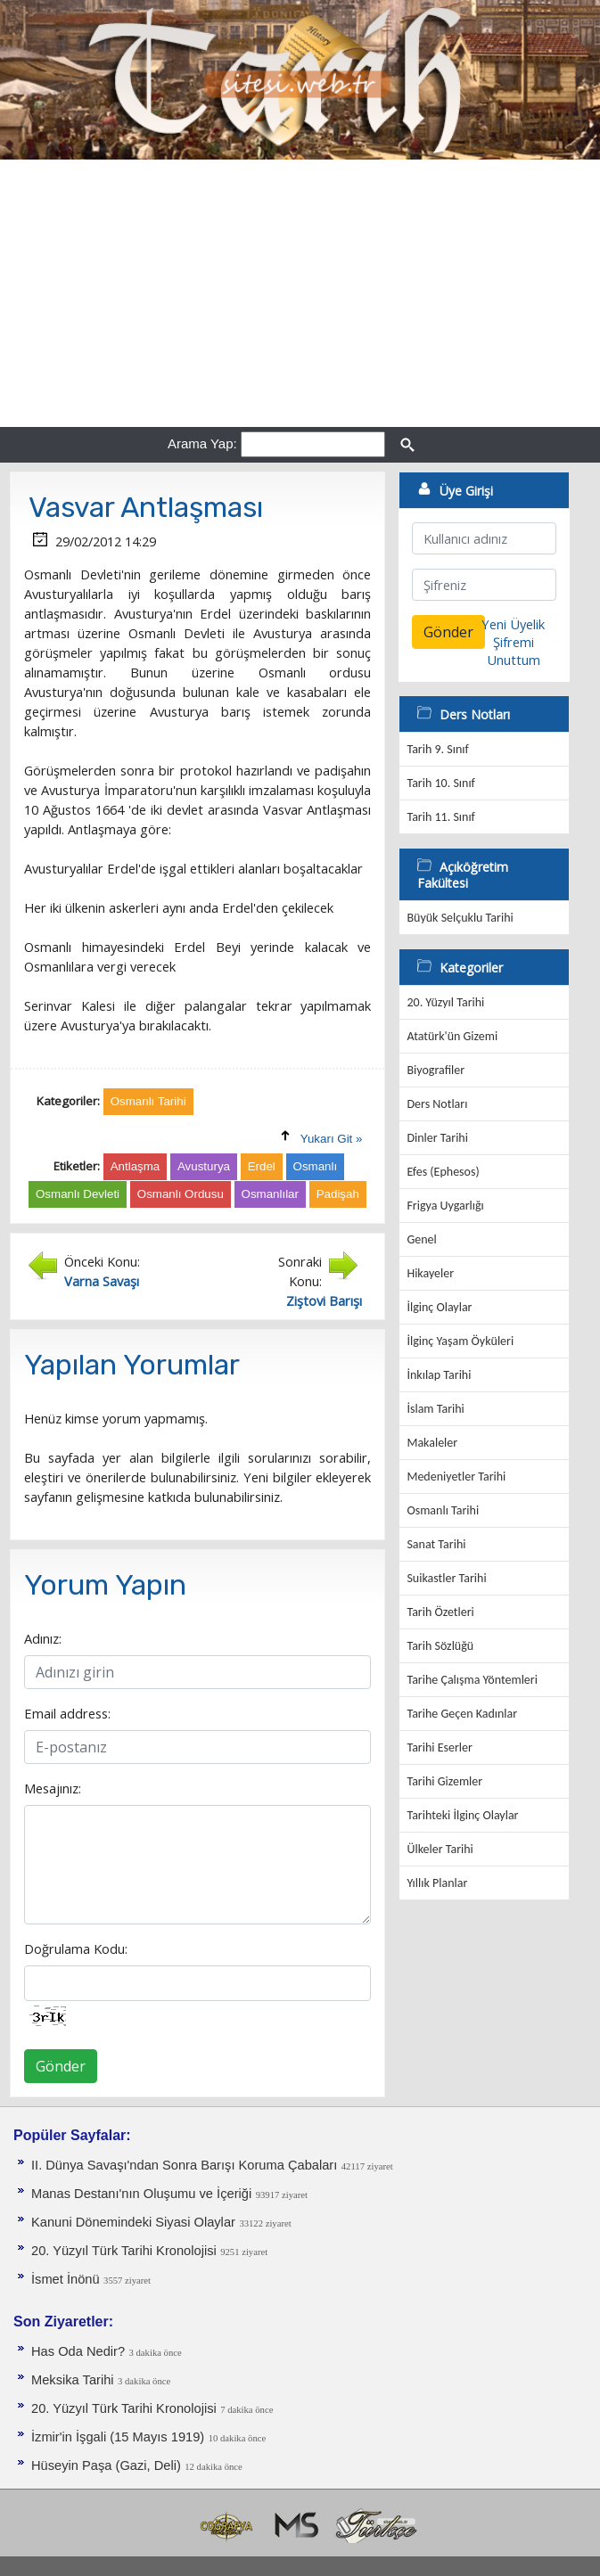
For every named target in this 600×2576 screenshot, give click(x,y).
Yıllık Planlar (437, 1883)
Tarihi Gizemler (444, 1781)
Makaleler (432, 1442)
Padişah (337, 1194)
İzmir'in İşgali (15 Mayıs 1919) (117, 2437)
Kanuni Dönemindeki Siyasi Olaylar (133, 2222)
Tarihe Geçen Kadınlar (462, 1713)
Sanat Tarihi (436, 1544)
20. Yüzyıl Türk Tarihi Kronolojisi (124, 2251)
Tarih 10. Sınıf (440, 783)
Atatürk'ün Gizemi (452, 1036)
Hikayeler (430, 1273)
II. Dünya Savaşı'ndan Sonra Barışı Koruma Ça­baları (184, 2165)
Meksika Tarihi (72, 2380)
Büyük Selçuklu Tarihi (460, 917)
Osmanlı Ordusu (180, 1194)
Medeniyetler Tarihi (456, 1476)
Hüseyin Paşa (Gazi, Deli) (106, 2465)
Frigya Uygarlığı (445, 1205)
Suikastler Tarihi (446, 1578)
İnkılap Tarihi (439, 1374)
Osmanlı (315, 1166)
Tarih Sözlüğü (440, 1645)
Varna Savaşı (101, 1281)
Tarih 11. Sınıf (440, 816)
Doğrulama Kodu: (75, 1948)
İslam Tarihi (435, 1408)
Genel (421, 1239)
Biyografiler (435, 1070)
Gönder (61, 2066)
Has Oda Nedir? (78, 2351)
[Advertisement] (300, 293)
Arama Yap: (202, 443)
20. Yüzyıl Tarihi (445, 1002)
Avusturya (203, 1166)
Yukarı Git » (331, 1138)
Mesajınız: (52, 1788)
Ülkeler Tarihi (440, 1849)
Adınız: (43, 1638)
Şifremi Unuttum (513, 651)
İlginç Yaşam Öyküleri (460, 1341)
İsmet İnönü (65, 2279)
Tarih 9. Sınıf (437, 749)
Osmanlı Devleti (77, 1194)
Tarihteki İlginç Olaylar (462, 1815)
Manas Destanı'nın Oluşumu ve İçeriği (141, 2193)
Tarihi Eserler (439, 1747)
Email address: (67, 1713)
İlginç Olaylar (439, 1307)
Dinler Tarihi (437, 1137)
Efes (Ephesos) (443, 1171)
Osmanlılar (270, 1194)
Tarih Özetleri (440, 1612)
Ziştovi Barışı (324, 1300)
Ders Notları (437, 1104)
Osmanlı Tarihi (443, 1510)
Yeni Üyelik (513, 624)
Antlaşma (135, 1166)
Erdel (261, 1166)
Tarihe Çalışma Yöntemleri (472, 1679)
